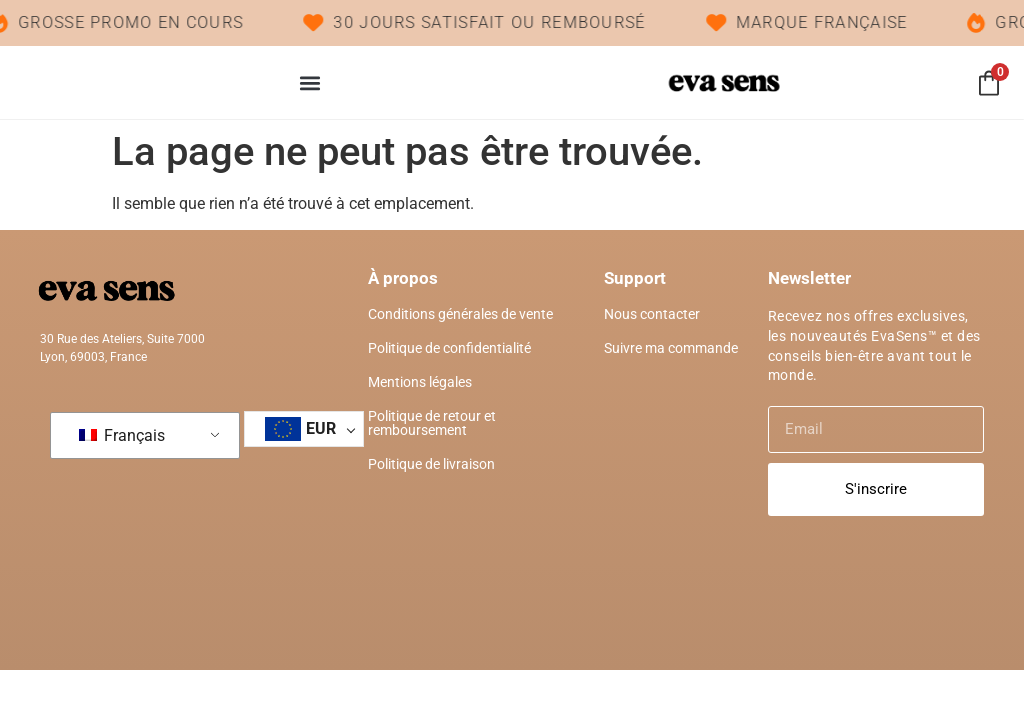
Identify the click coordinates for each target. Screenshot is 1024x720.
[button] (309, 82)
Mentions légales (420, 382)
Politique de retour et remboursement (432, 423)
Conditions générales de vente (460, 314)
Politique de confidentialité (449, 348)
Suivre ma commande (671, 348)
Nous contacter (652, 314)
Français (122, 435)
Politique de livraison (431, 464)
